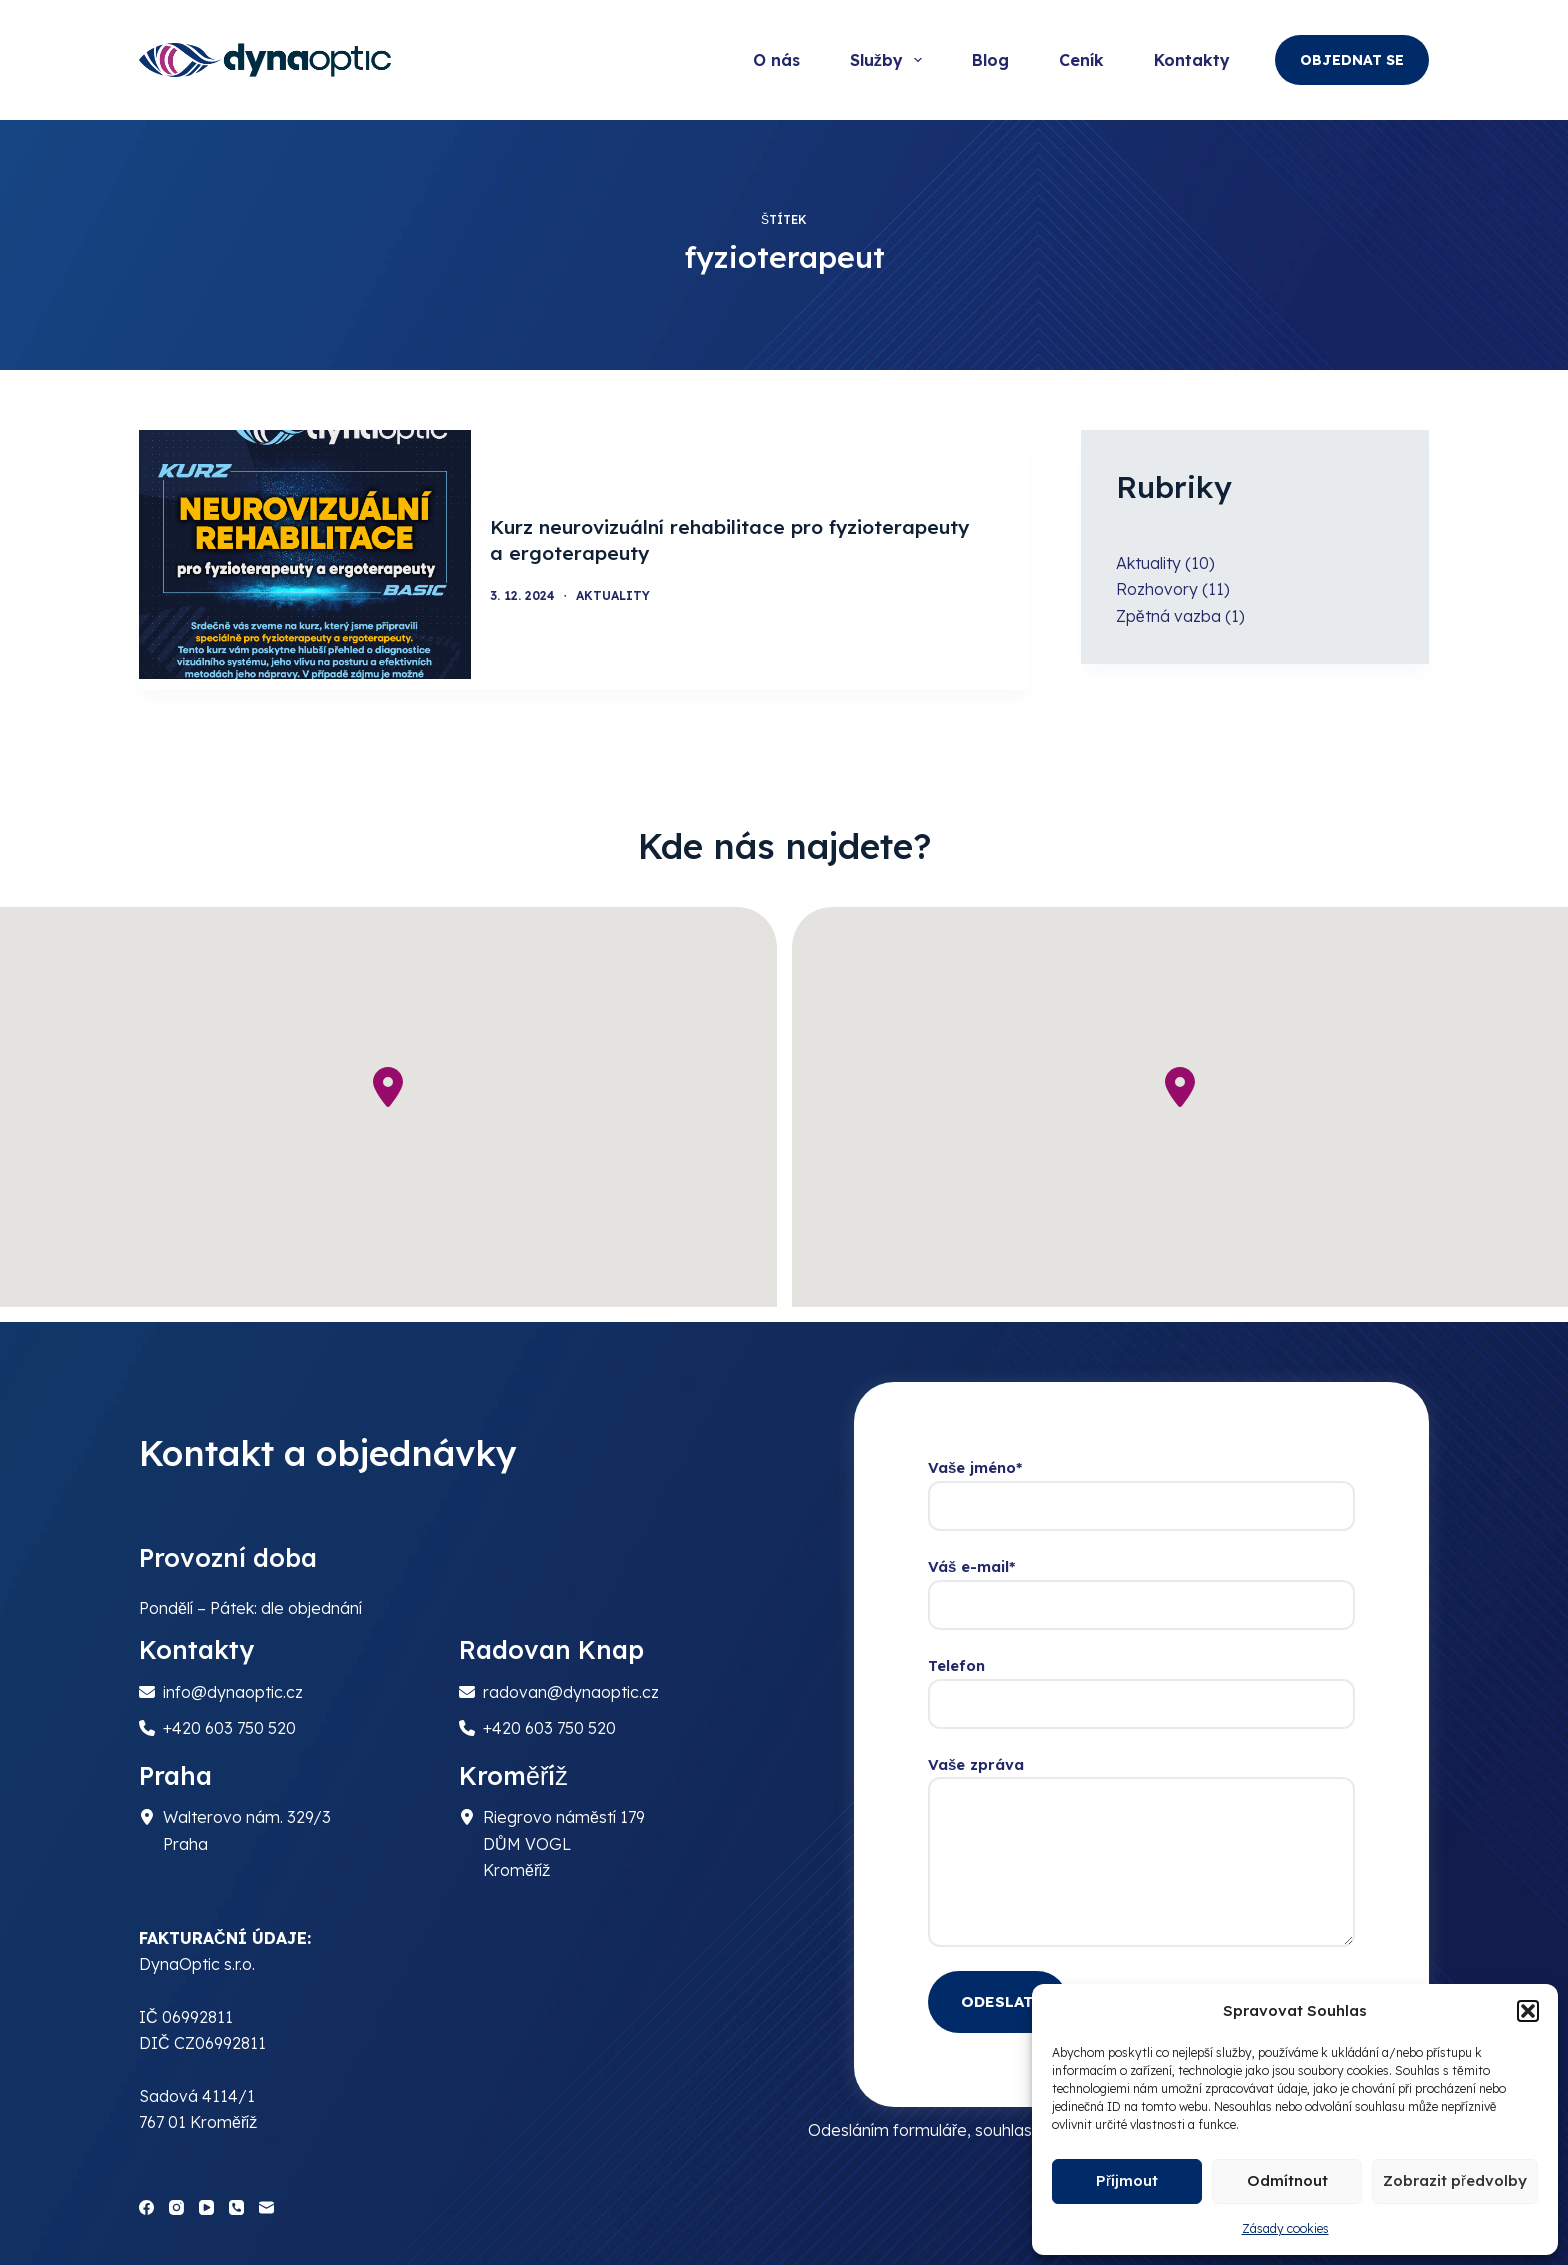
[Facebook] (146, 2196)
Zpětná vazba (1168, 616)
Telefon (1141, 1674)
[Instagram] (176, 2196)
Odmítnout (1287, 2180)
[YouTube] (206, 2196)
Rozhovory (1157, 589)
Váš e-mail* (1141, 1575)
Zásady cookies (1285, 2228)
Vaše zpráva (1141, 1840)
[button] (1528, 2011)
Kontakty (1192, 60)
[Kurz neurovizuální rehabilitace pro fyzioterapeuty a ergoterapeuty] (305, 554)
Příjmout (1127, 2180)
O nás (776, 60)
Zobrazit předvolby (1455, 2180)
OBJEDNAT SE (1352, 60)
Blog (990, 60)
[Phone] (236, 2196)
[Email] (266, 2196)
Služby (890, 60)
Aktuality (624, 590)
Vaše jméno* (1141, 1477)
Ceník (1081, 60)
